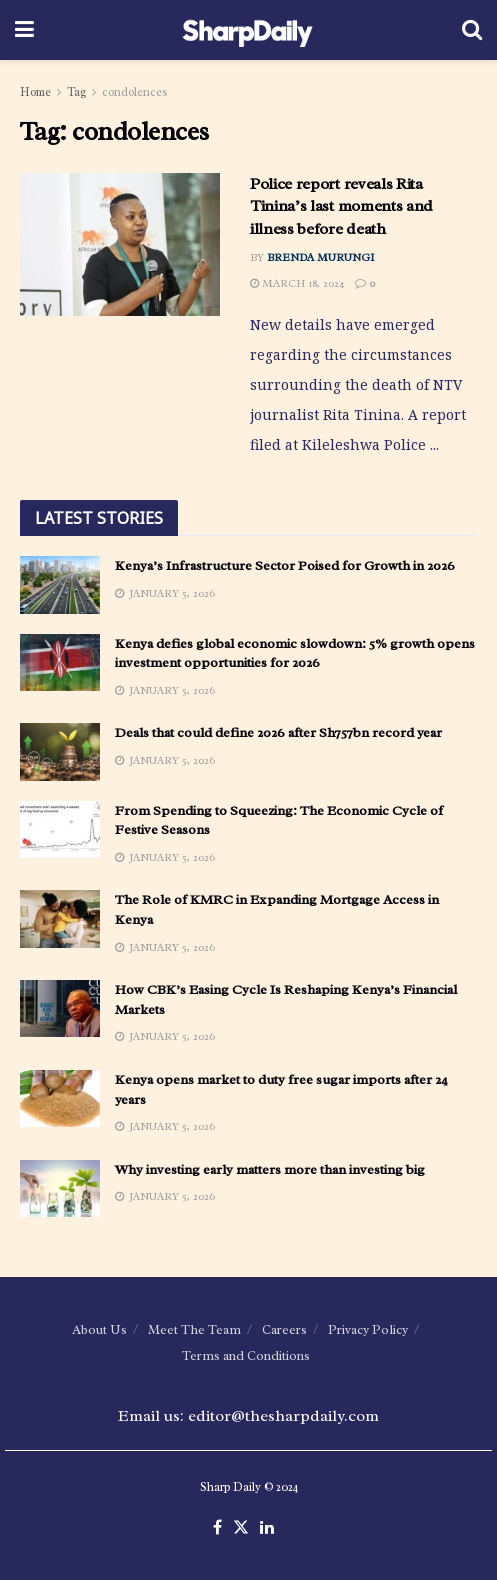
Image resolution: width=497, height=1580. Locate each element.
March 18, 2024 (297, 283)
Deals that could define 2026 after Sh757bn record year (278, 732)
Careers (284, 1329)
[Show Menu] (24, 30)
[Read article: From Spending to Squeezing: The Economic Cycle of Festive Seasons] (60, 829)
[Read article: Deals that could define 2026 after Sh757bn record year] (60, 751)
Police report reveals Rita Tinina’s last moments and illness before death (341, 206)
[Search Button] (472, 30)
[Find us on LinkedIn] (267, 1528)
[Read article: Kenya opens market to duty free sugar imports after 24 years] (60, 1098)
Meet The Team (194, 1329)
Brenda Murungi (321, 257)
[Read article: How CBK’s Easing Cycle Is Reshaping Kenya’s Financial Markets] (60, 1008)
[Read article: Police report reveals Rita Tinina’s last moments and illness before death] (120, 244)
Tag (76, 92)
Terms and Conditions (246, 1355)
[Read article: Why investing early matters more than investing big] (60, 1188)
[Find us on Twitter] (241, 1528)
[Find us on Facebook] (217, 1528)
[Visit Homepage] (247, 30)
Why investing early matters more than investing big (270, 1169)
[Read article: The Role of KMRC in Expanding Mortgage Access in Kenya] (60, 918)
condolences (135, 92)
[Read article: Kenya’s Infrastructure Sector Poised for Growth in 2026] (60, 584)
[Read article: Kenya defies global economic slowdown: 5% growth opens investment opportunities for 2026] (60, 662)
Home (35, 92)
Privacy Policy (368, 1329)
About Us (99, 1329)
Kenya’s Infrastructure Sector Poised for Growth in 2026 (285, 565)
